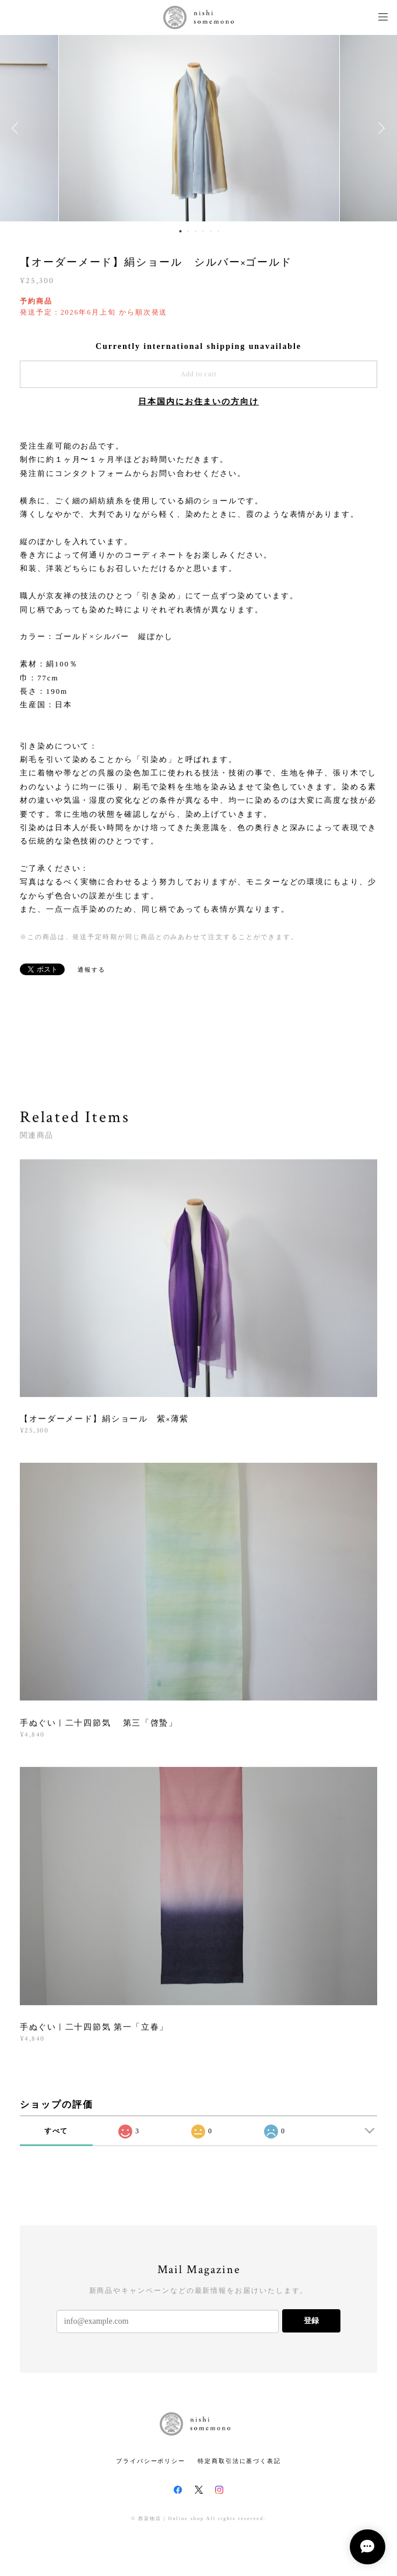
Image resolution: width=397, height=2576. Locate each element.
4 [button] (203, 231)
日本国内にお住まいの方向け (198, 401)
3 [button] (196, 231)
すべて (56, 2131)
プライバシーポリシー (150, 2461)
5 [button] (211, 231)
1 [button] (181, 231)
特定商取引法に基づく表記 (239, 2461)
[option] (199, 128)
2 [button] (188, 231)
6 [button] (218, 231)
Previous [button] (17, 128)
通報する (92, 969)
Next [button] (379, 128)
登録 (311, 2320)
